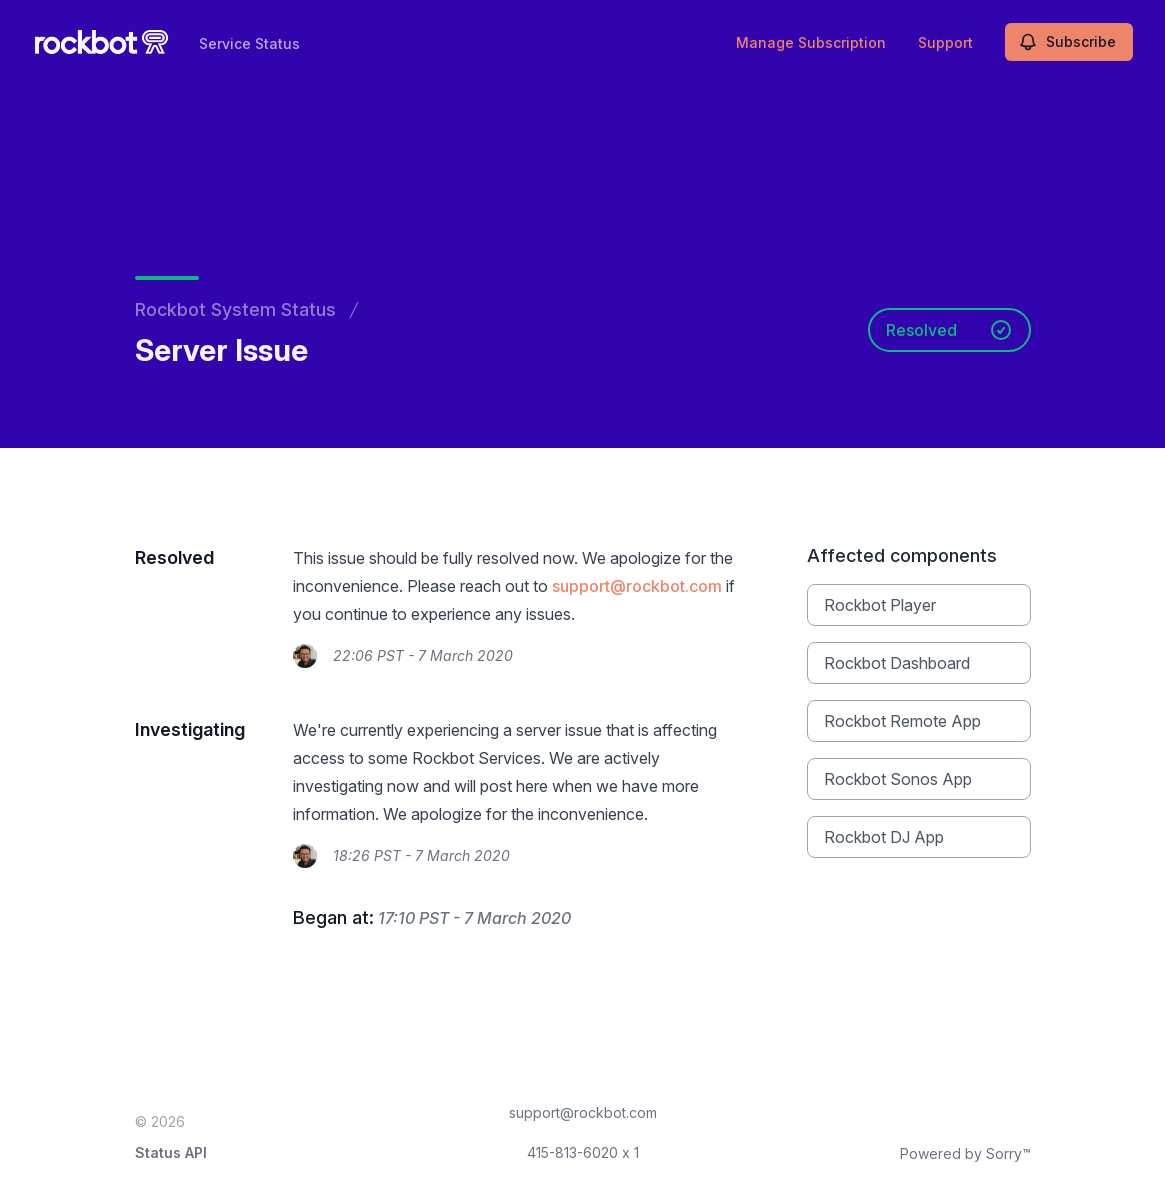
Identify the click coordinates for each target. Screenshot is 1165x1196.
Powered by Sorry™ (965, 1153)
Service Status (249, 43)
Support (945, 42)
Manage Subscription (811, 42)
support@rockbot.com (637, 586)
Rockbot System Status (235, 309)
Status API (171, 1152)
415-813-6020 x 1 (583, 1152)
